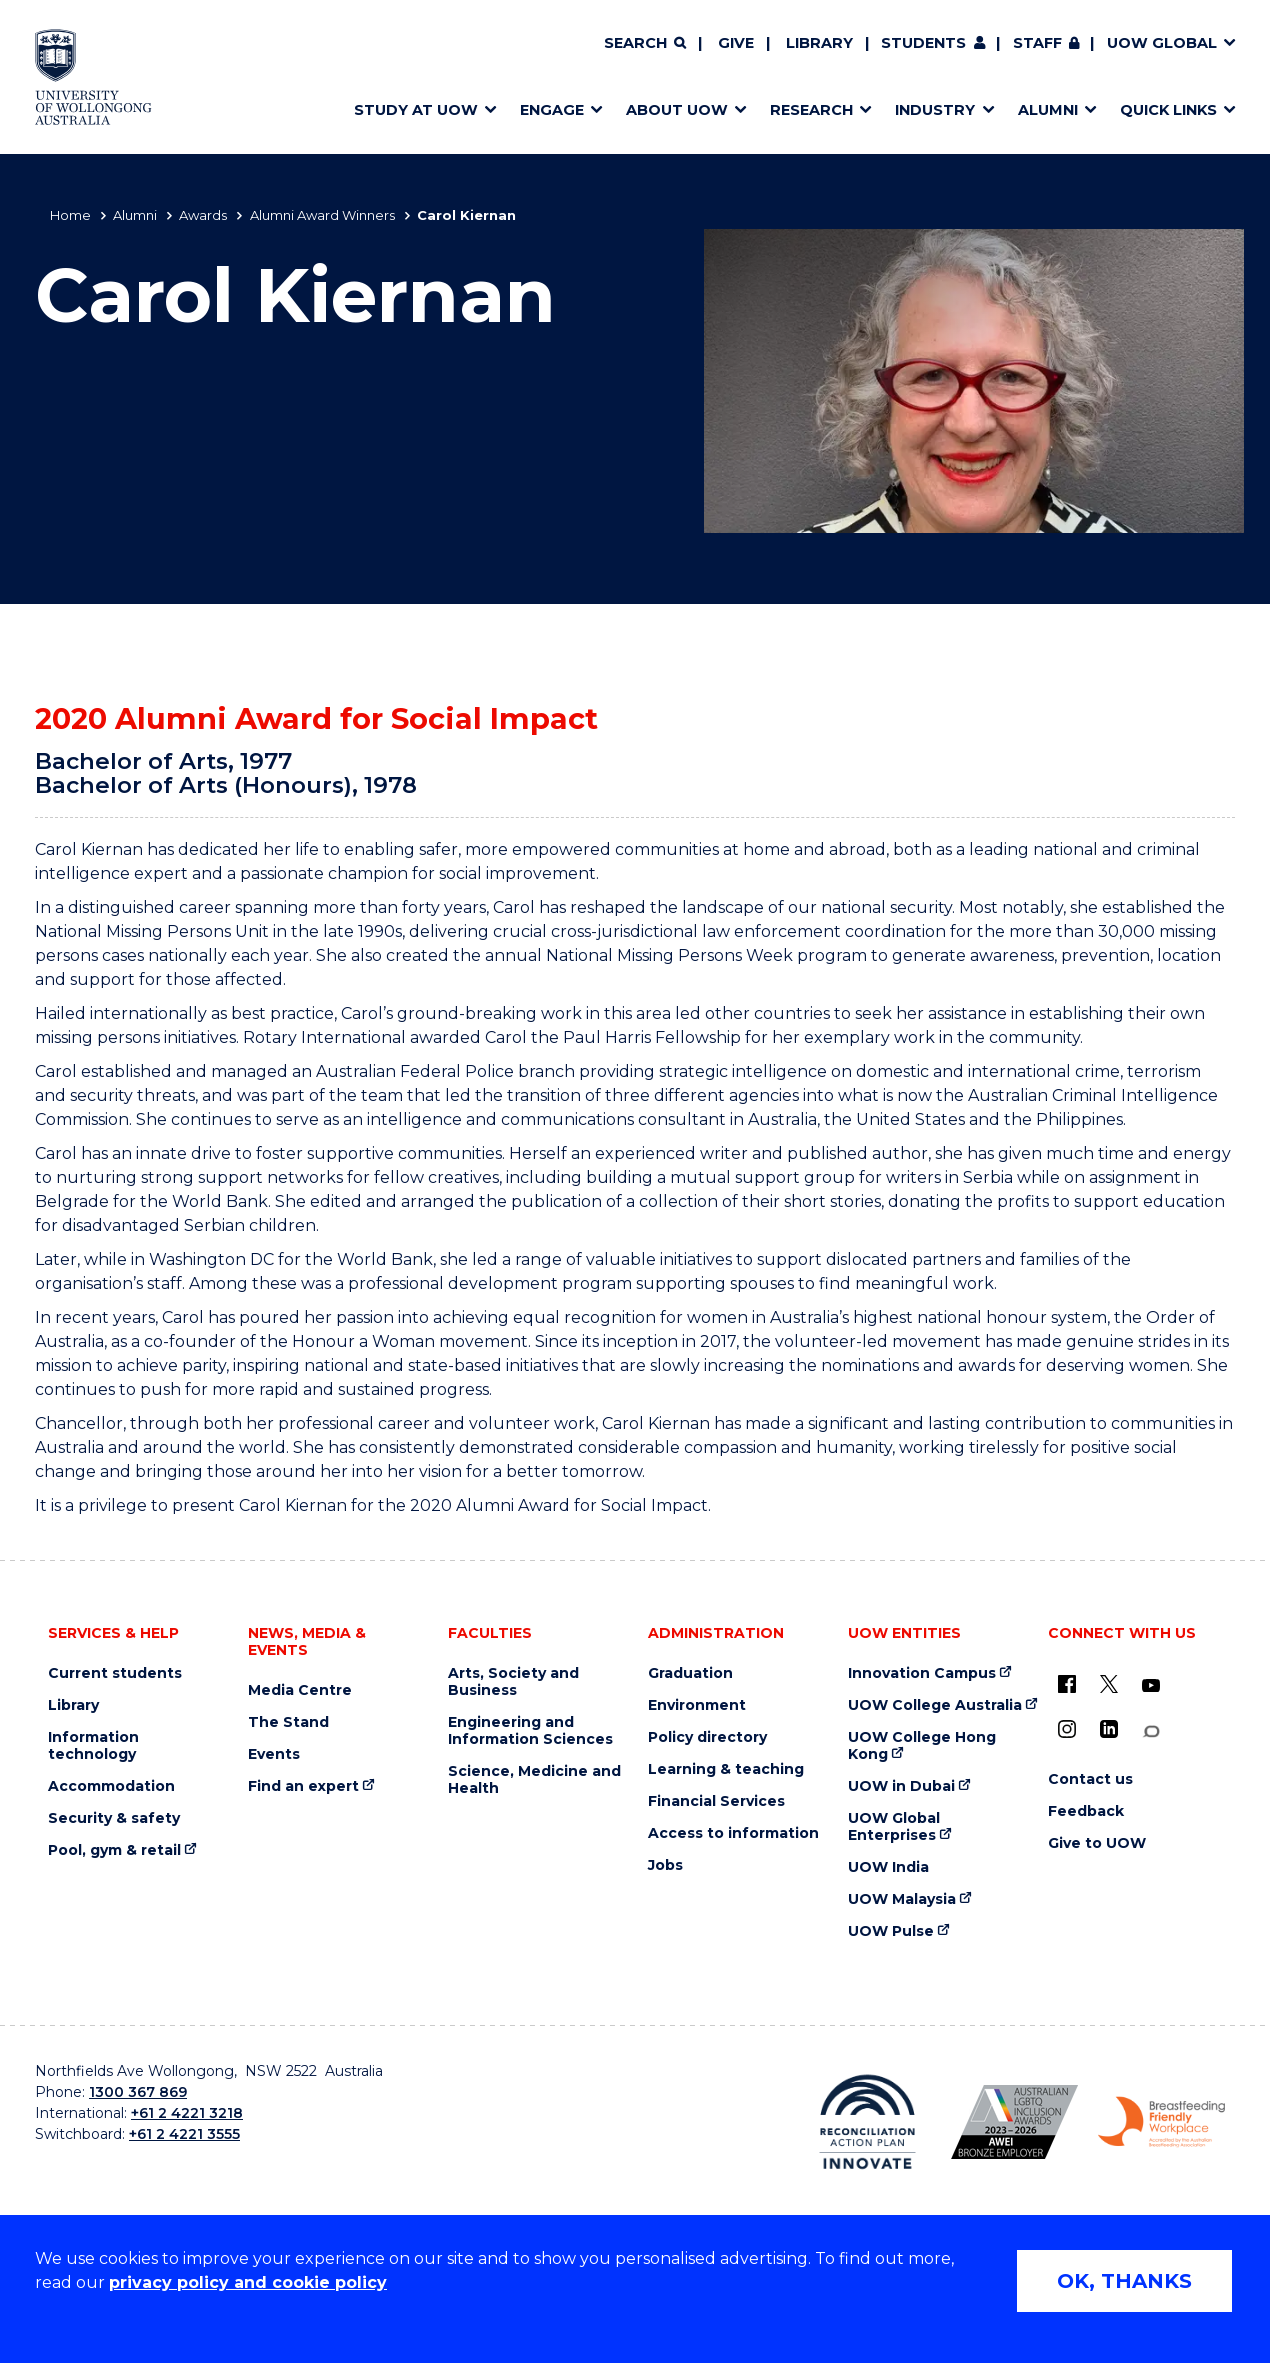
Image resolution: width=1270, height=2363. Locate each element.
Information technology (93, 1746)
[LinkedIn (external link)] (1109, 1729)
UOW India (888, 1867)
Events (274, 1754)
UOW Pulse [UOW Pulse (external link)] (891, 1931)
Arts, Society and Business (513, 1682)
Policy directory (707, 1737)
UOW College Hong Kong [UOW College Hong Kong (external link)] (922, 1746)
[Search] (645, 44)
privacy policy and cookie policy (248, 2282)
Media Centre (300, 1690)
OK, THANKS (1124, 2281)
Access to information (733, 1833)
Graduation (690, 1673)
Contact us (1090, 1779)
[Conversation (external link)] (1151, 1731)
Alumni (135, 215)
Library (819, 43)
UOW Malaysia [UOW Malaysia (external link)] (902, 1899)
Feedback (1086, 1811)
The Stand (288, 1722)
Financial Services (716, 1801)
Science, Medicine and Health (534, 1780)
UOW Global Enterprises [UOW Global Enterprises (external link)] (894, 1827)
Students (923, 43)
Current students (115, 1673)
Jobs (665, 1865)
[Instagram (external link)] (1067, 1729)
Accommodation (111, 1786)
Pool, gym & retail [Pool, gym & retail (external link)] (114, 1850)
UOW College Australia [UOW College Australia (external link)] (935, 1705)
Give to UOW (1097, 1843)
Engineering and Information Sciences (530, 1731)
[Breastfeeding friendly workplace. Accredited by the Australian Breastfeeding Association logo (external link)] (1161, 2122)
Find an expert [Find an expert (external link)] (303, 1786)
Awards (203, 215)
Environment (697, 1705)
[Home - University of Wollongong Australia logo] (93, 77)
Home (70, 215)
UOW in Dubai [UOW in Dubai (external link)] (901, 1786)
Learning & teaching (726, 1769)
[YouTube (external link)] (1151, 1686)
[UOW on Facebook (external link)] (1067, 1684)
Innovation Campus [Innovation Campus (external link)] (922, 1673)
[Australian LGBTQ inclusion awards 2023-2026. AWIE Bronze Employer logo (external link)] (1014, 2122)
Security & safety (114, 1818)
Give (736, 43)
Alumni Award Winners (322, 215)
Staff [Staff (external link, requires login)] (1037, 43)
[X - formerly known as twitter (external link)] (1109, 1684)
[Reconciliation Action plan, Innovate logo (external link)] (867, 2122)
